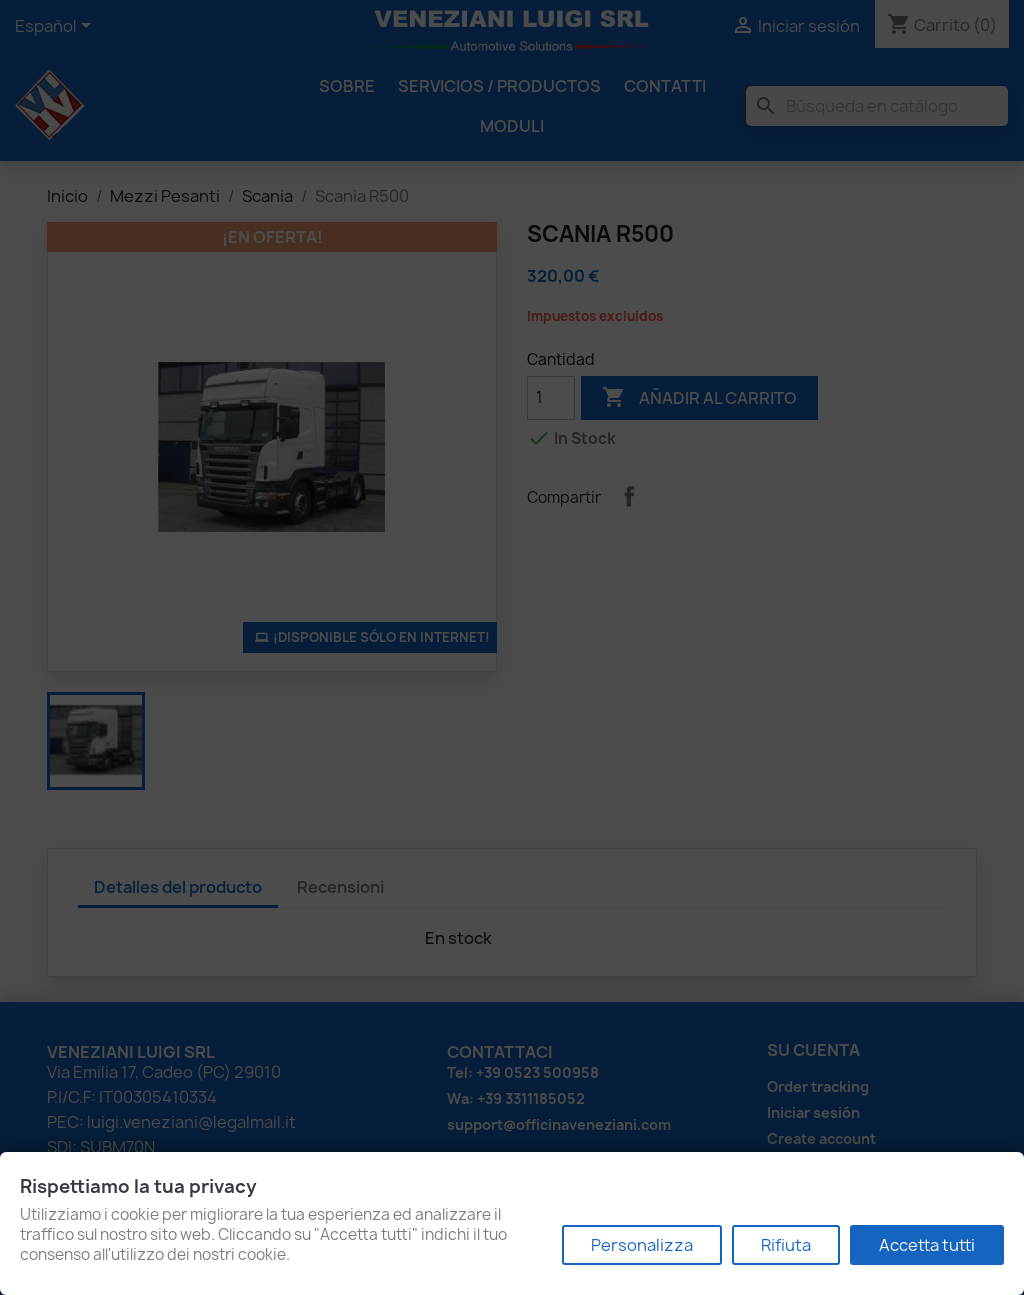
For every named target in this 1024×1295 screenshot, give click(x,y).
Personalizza (642, 1245)
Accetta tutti (927, 1245)
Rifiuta (786, 1245)
